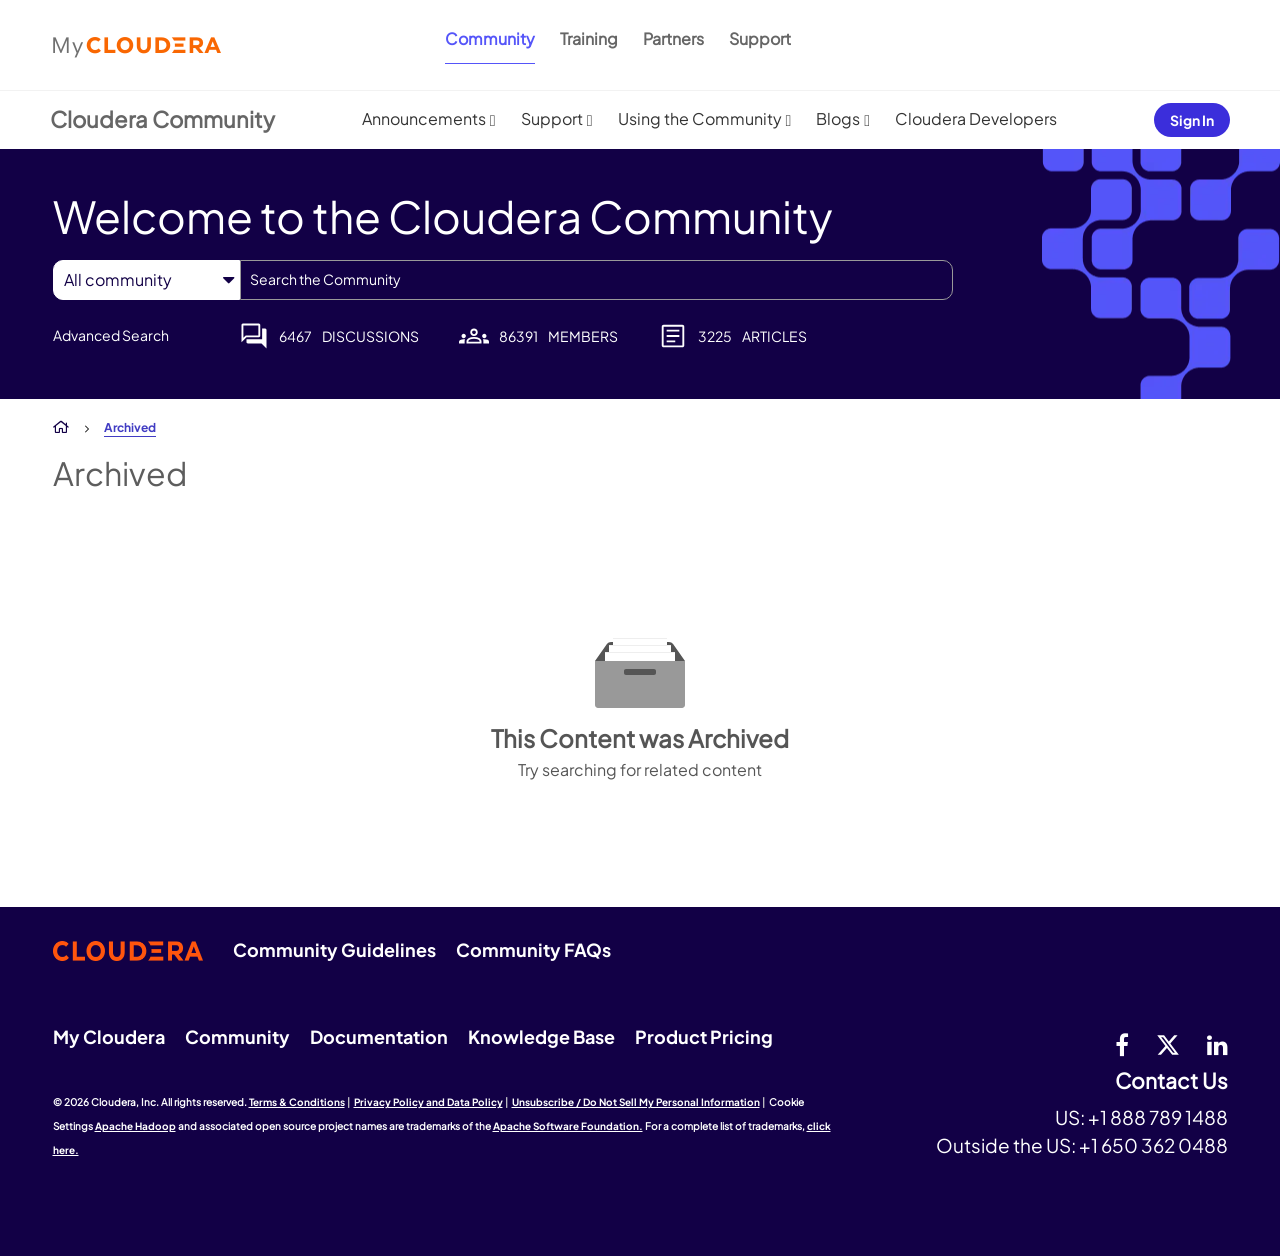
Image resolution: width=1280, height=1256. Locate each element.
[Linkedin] (1217, 1044)
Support (760, 38)
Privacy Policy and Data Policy (428, 1102)
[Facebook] (1122, 1044)
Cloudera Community (162, 119)
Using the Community (700, 118)
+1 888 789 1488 (1158, 1117)
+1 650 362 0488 (1153, 1145)
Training (589, 38)
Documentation (379, 1036)
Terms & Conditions (297, 1102)
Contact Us (1171, 1081)
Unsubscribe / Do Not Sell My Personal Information (636, 1102)
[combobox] (596, 280)
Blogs (838, 118)
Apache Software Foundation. (568, 1126)
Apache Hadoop (135, 1126)
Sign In (1192, 120)
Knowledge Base (541, 1036)
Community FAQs (533, 949)
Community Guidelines (334, 949)
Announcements (424, 118)
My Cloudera (109, 1036)
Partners (673, 38)
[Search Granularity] (146, 279)
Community (490, 38)
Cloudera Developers (976, 118)
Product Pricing (704, 1036)
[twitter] (1168, 1044)
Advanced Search (111, 335)
